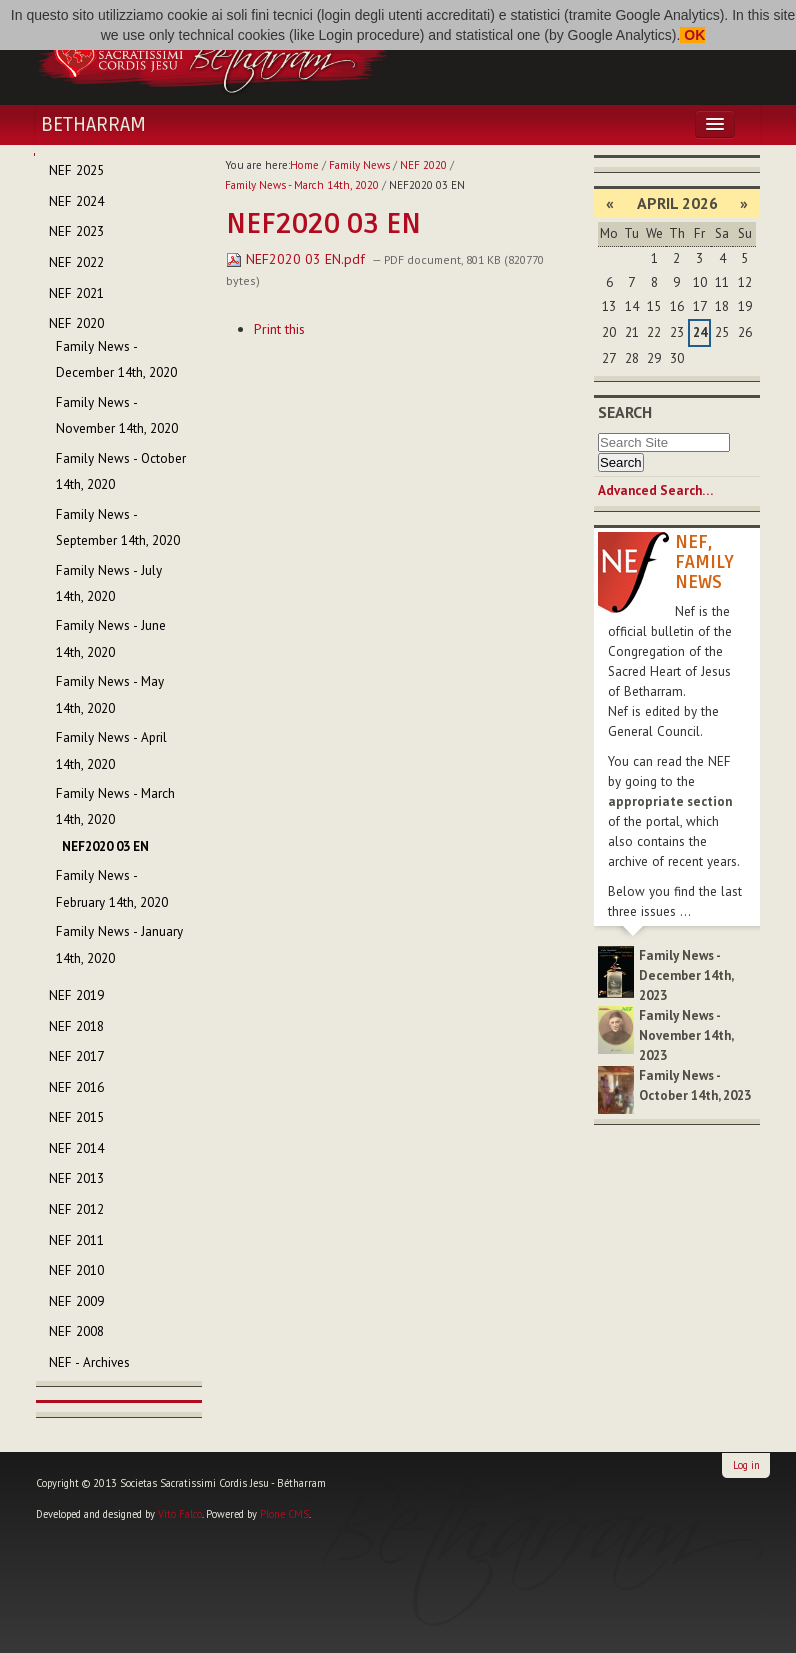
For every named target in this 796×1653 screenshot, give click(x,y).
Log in (746, 1465)
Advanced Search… (655, 490)
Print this (279, 329)
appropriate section (670, 801)
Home (304, 165)
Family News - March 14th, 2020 (302, 185)
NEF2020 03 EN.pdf (297, 259)
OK (692, 35)
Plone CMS (284, 1514)
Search (625, 412)
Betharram (93, 125)
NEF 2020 (423, 165)
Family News (359, 165)
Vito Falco (180, 1514)
